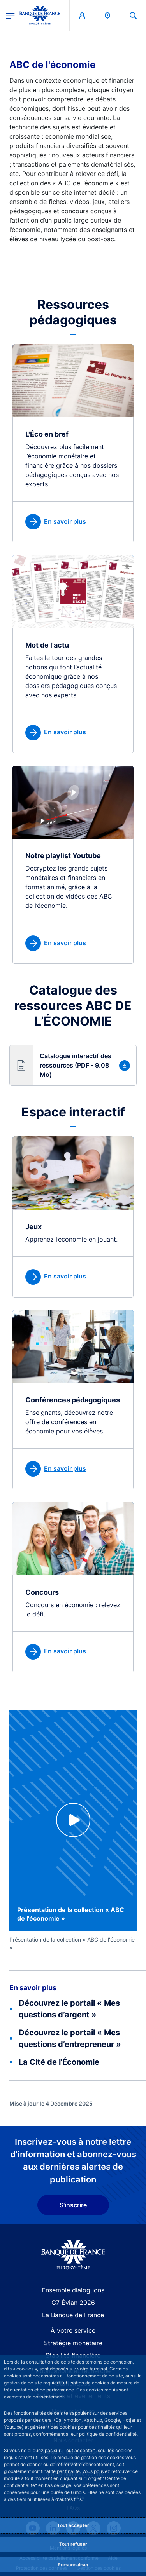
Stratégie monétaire (73, 2343)
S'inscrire (73, 2205)
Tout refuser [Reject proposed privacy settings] (73, 2544)
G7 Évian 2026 (73, 2302)
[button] (73, 1065)
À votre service (73, 2330)
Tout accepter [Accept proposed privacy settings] (73, 2525)
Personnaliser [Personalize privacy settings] (73, 2564)
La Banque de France (73, 2315)
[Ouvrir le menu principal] (10, 15)
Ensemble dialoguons (73, 2290)
